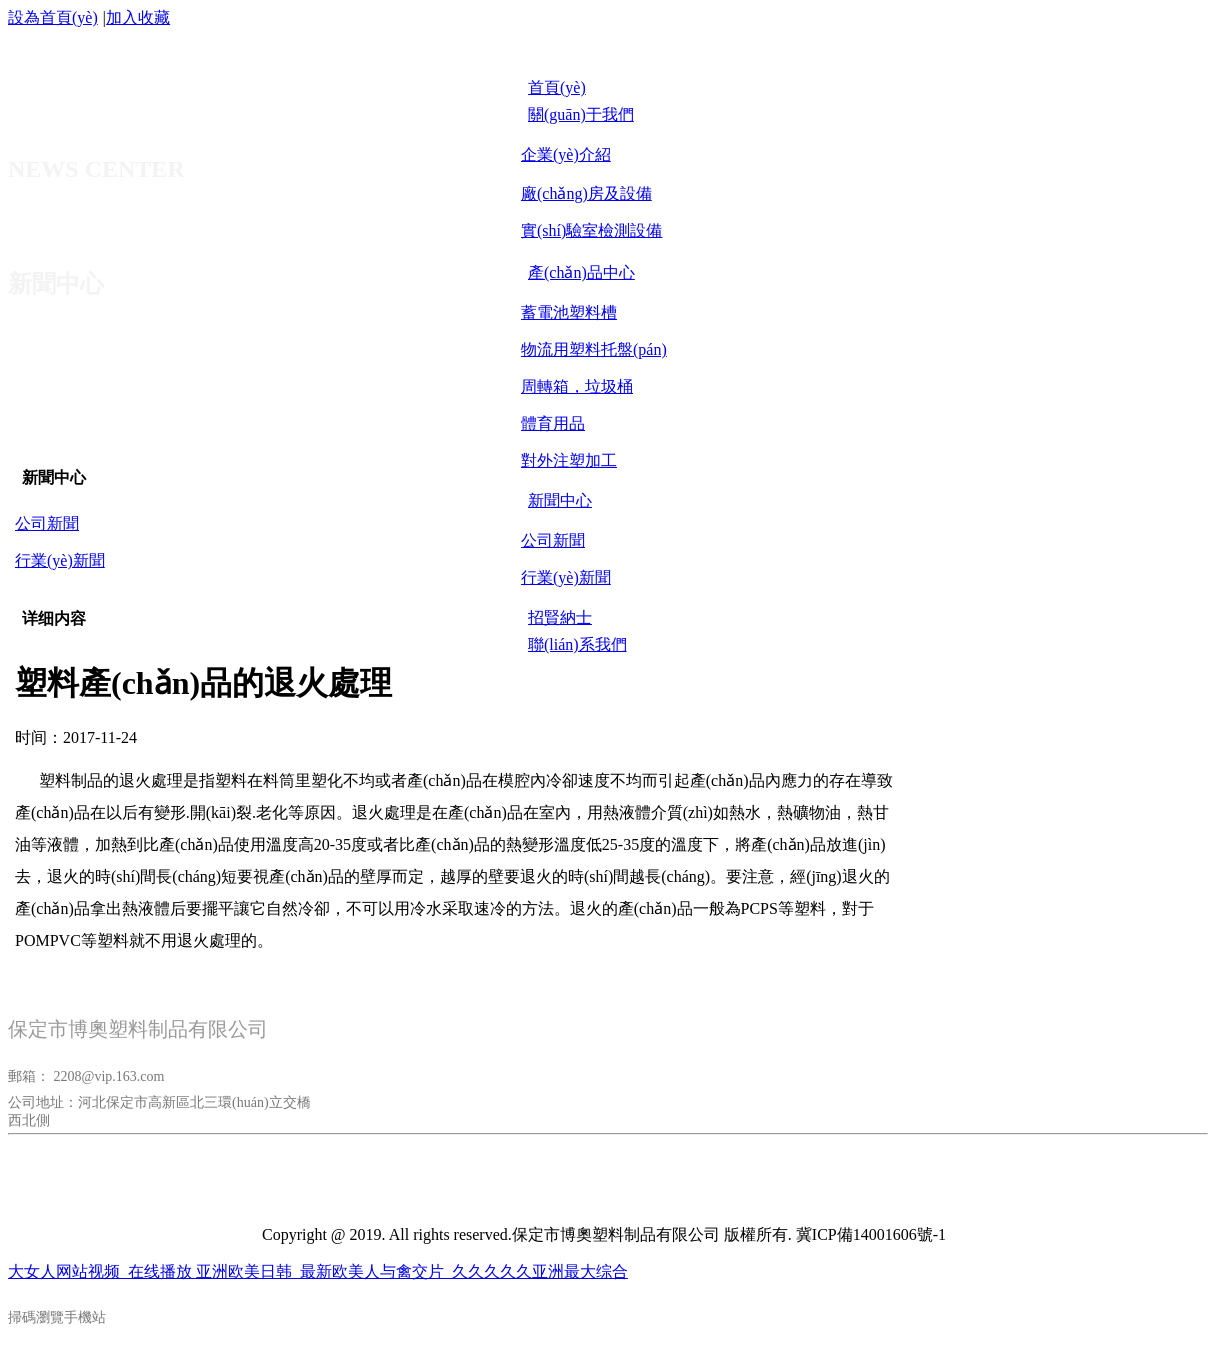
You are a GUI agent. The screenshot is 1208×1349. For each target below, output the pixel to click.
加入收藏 (138, 17)
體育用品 (553, 423)
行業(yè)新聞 (566, 577)
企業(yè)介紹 (566, 154)
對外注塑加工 (569, 460)
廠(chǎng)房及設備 (586, 193)
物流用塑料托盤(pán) (594, 349)
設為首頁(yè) (53, 17)
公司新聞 (553, 540)
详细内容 (54, 618)
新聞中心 (54, 477)
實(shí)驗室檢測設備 (591, 230)
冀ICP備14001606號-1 (871, 1234)
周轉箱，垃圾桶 (577, 386)
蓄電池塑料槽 (569, 312)
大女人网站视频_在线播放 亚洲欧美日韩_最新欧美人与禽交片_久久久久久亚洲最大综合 (318, 1271)
